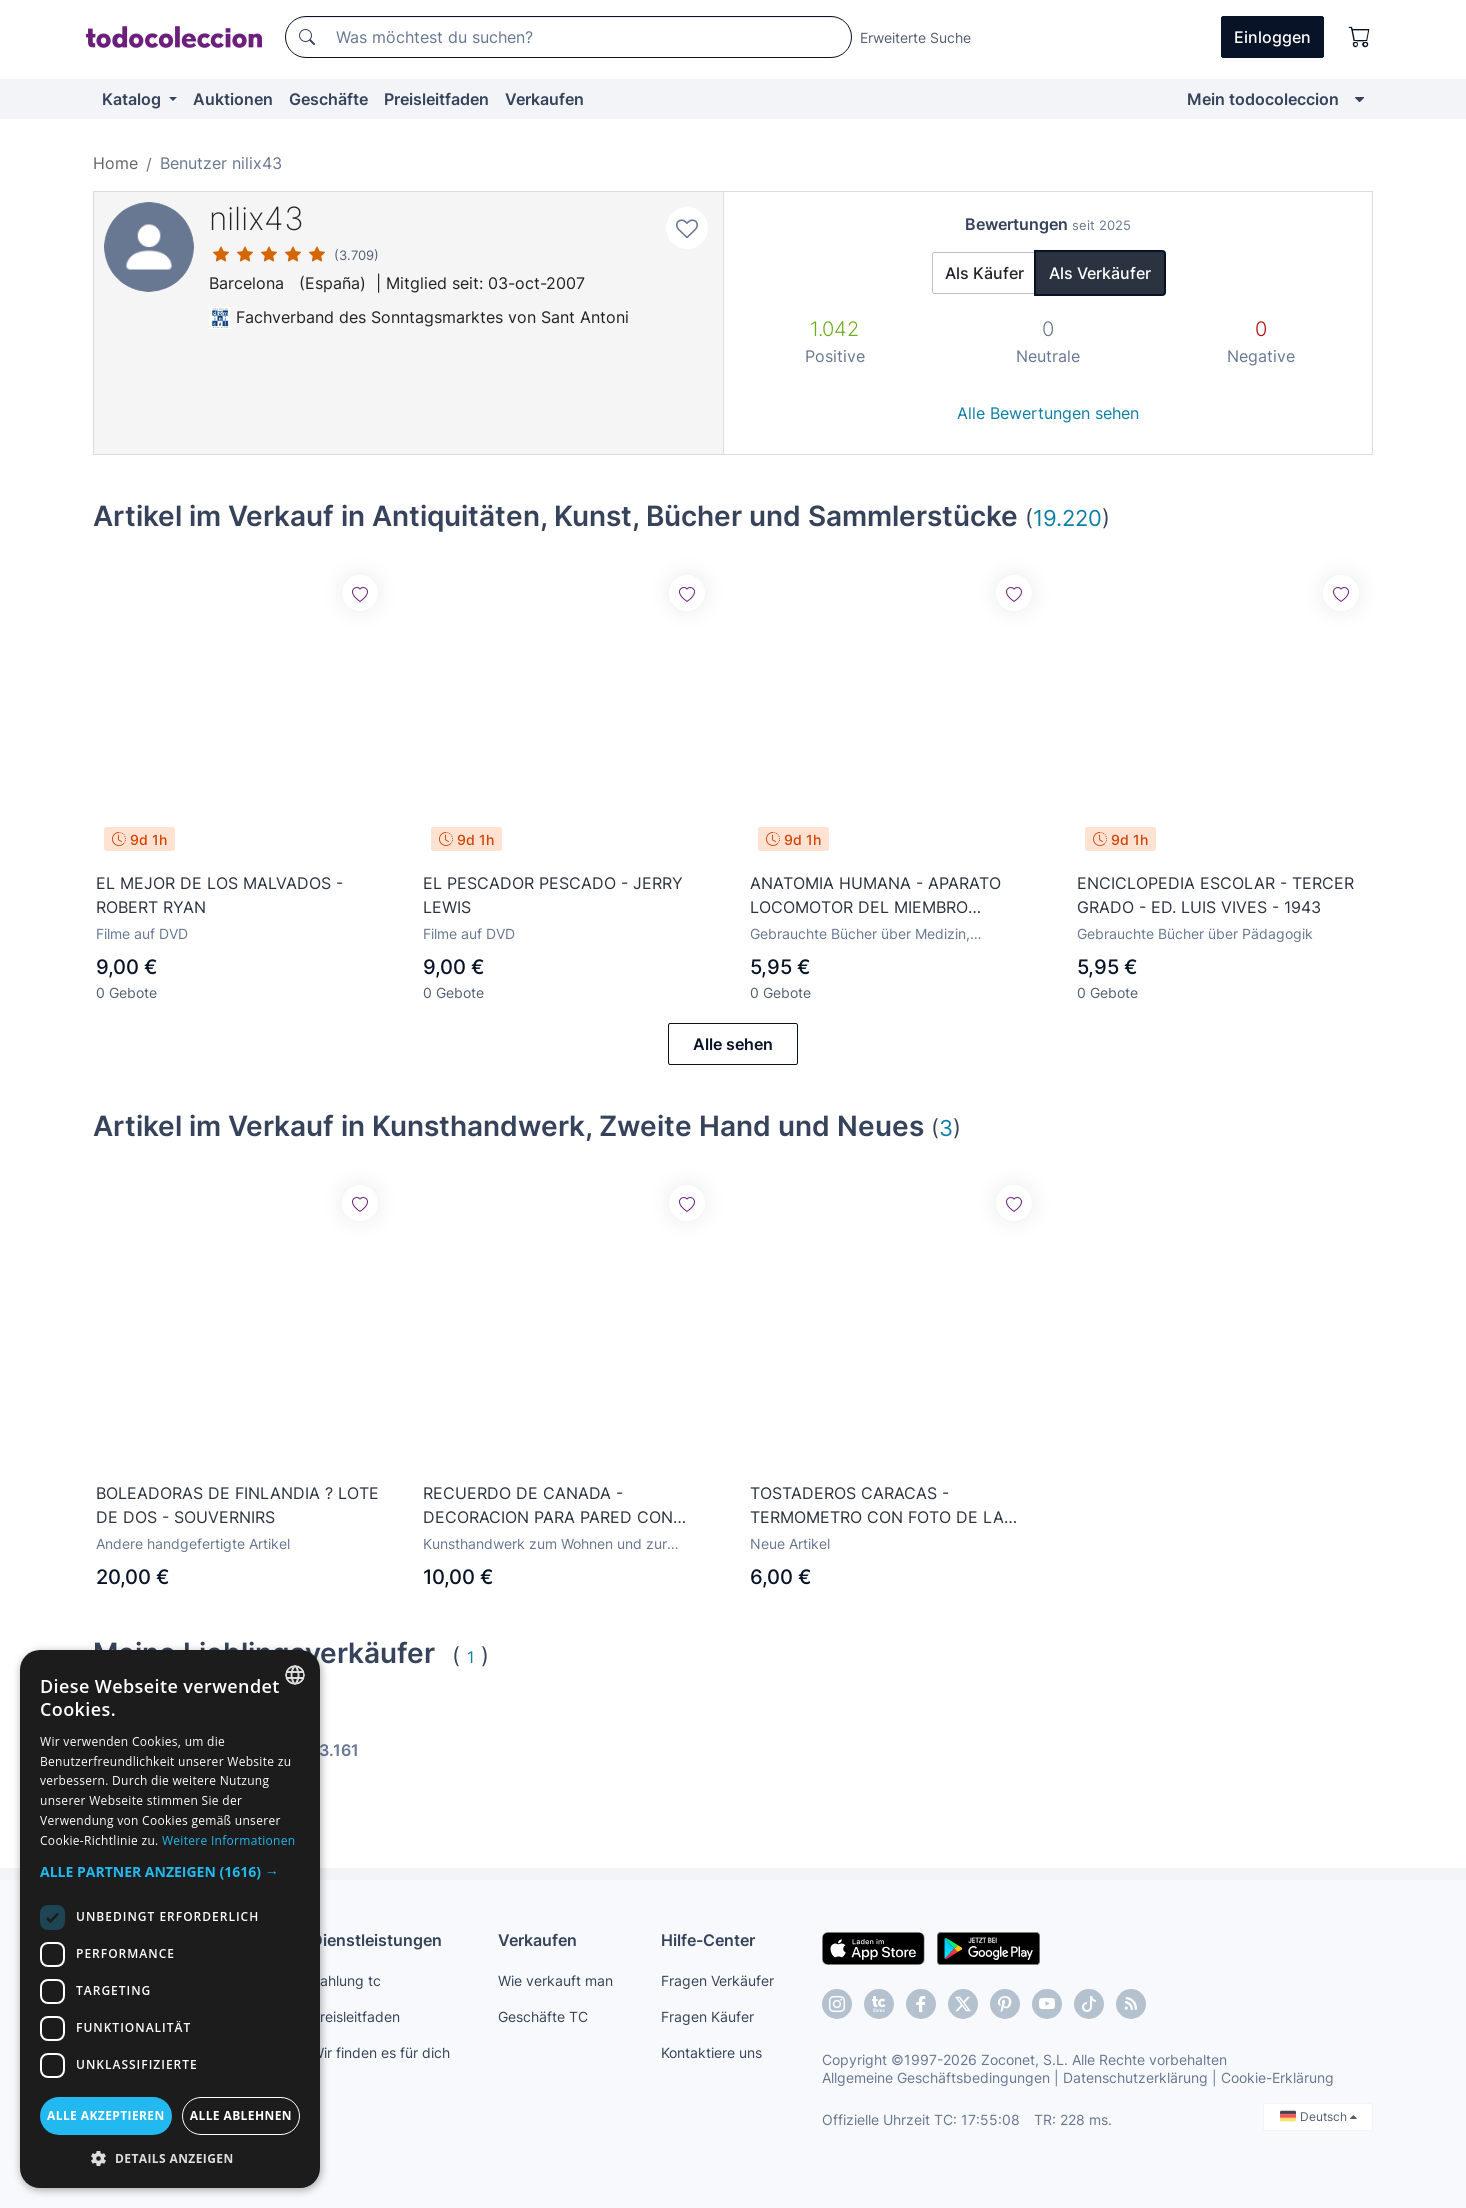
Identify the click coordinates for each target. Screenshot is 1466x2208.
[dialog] (170, 1919)
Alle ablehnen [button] (241, 2115)
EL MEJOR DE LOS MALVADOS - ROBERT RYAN (219, 895)
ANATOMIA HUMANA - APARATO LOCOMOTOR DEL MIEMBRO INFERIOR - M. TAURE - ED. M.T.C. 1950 (878, 896)
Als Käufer (984, 273)
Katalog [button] (133, 99)
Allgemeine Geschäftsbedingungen (936, 2077)
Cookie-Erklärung (1277, 2077)
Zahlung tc (346, 1980)
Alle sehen (733, 1044)
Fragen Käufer (707, 2016)
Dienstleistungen (376, 1940)
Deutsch (1318, 2116)
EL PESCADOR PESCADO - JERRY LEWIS (553, 895)
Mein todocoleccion (1263, 99)
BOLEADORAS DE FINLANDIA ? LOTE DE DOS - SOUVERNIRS (237, 1505)
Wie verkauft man (555, 1980)
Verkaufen (544, 99)
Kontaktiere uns (711, 2052)
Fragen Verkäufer (717, 1980)
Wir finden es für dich (380, 2052)
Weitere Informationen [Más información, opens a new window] (229, 1840)
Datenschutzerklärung (1135, 2077)
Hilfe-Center (708, 1940)
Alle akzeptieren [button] (106, 2115)
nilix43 (256, 218)
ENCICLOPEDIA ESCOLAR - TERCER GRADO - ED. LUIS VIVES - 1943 (1215, 895)
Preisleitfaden (436, 99)
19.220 (1067, 517)
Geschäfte (328, 99)
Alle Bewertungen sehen (1048, 413)
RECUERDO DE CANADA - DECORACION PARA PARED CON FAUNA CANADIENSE (548, 1506)
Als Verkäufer (1100, 273)
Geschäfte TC (543, 2016)
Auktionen (233, 99)
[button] (170, 1871)
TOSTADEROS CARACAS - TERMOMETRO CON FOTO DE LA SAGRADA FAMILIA (877, 1506)
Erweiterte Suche (915, 37)
